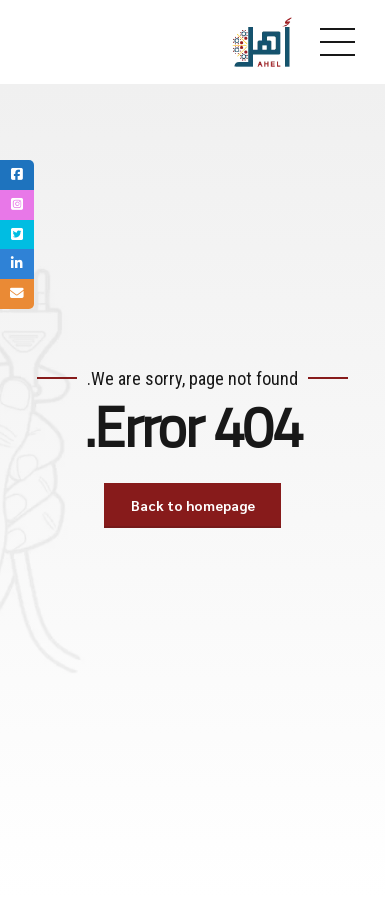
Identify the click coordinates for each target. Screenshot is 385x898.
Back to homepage (193, 505)
